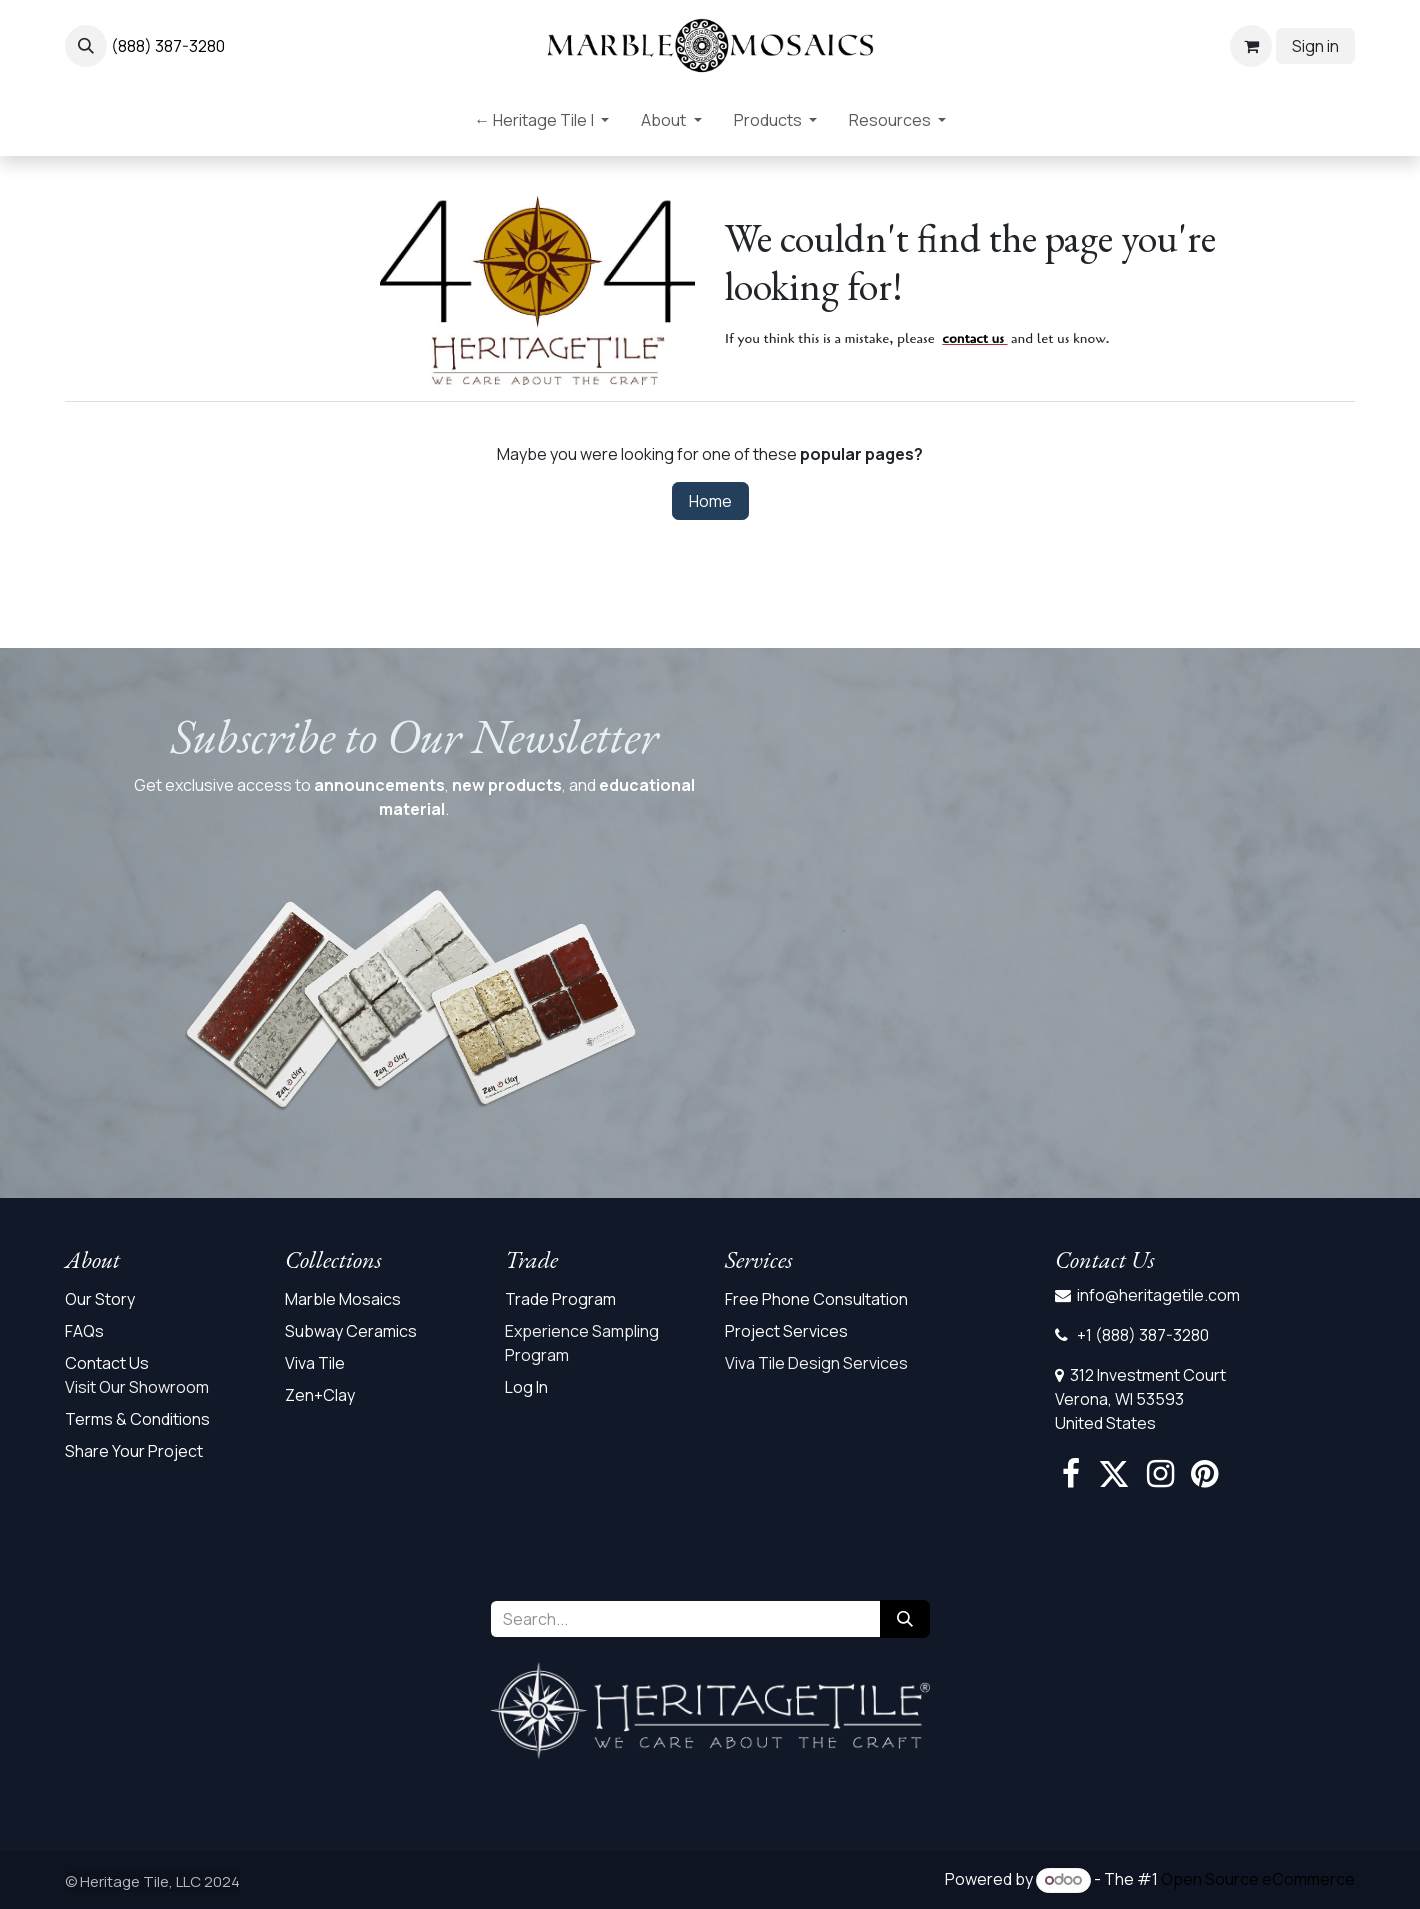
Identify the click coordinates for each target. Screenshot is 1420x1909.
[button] (86, 46)
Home (710, 501)
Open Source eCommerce (1258, 1879)
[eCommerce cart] (1251, 46)
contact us (973, 338)
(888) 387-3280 (168, 46)
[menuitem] (541, 124)
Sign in (1315, 46)
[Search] (905, 1619)
